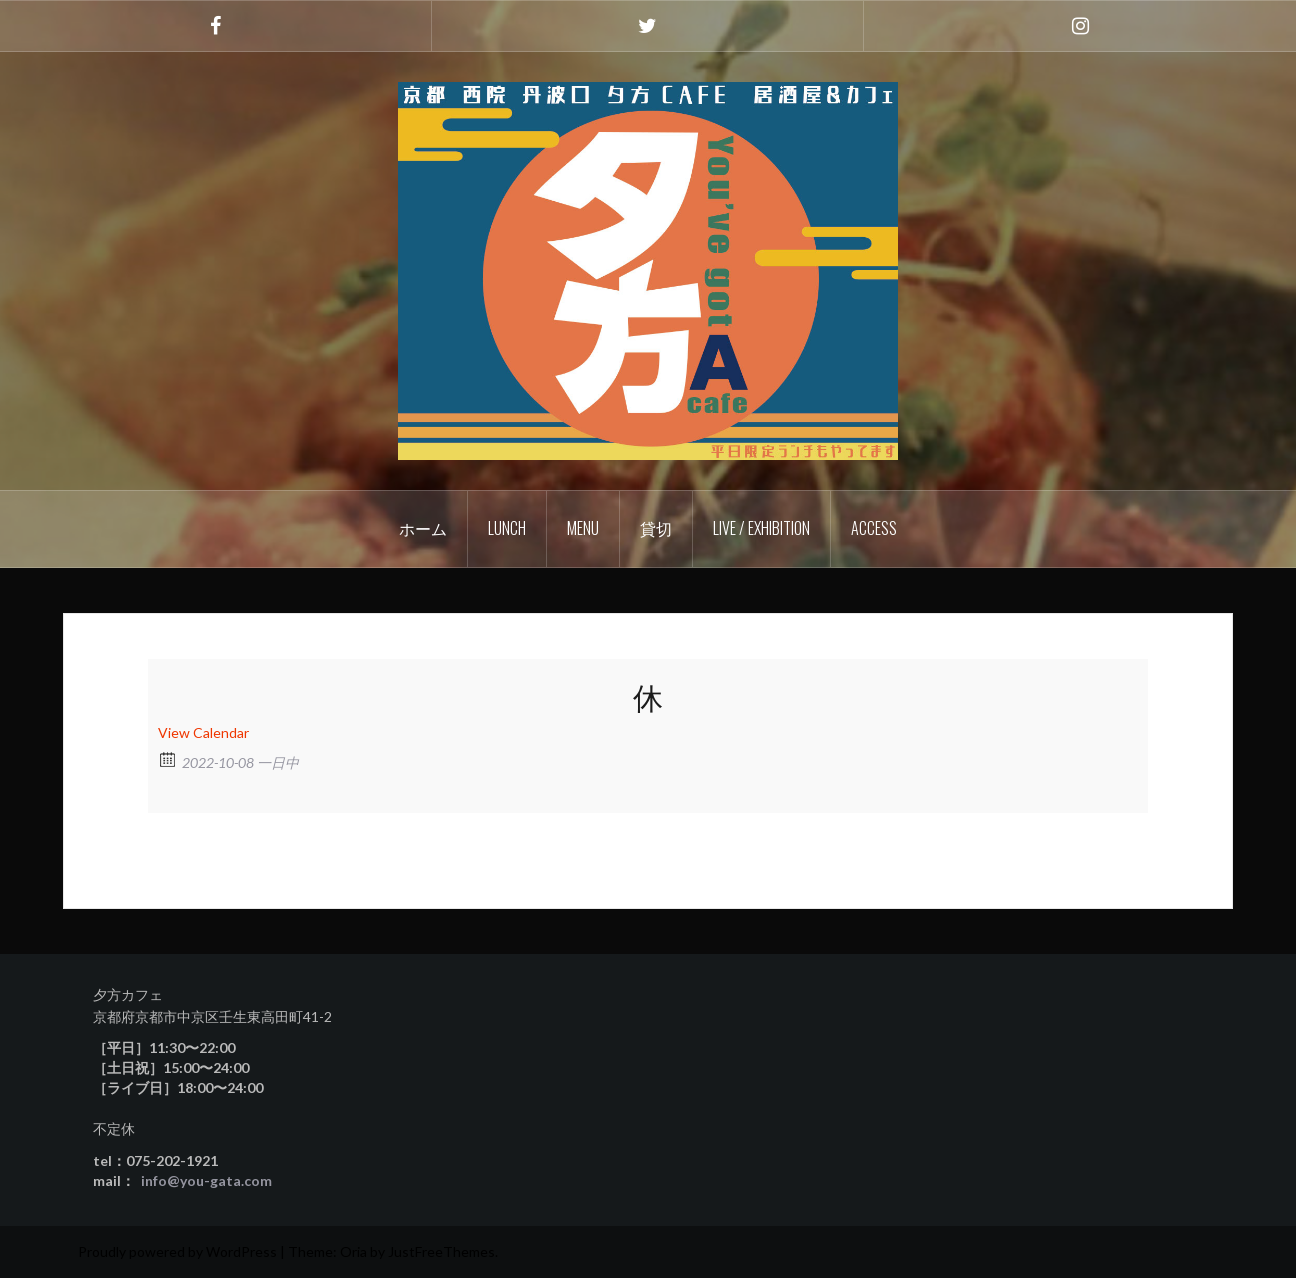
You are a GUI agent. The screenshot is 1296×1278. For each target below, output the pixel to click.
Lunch (507, 528)
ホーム (423, 528)
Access (874, 528)
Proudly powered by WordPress (177, 1251)
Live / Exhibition (761, 528)
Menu (583, 528)
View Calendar (203, 732)
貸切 (656, 528)
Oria (353, 1251)
